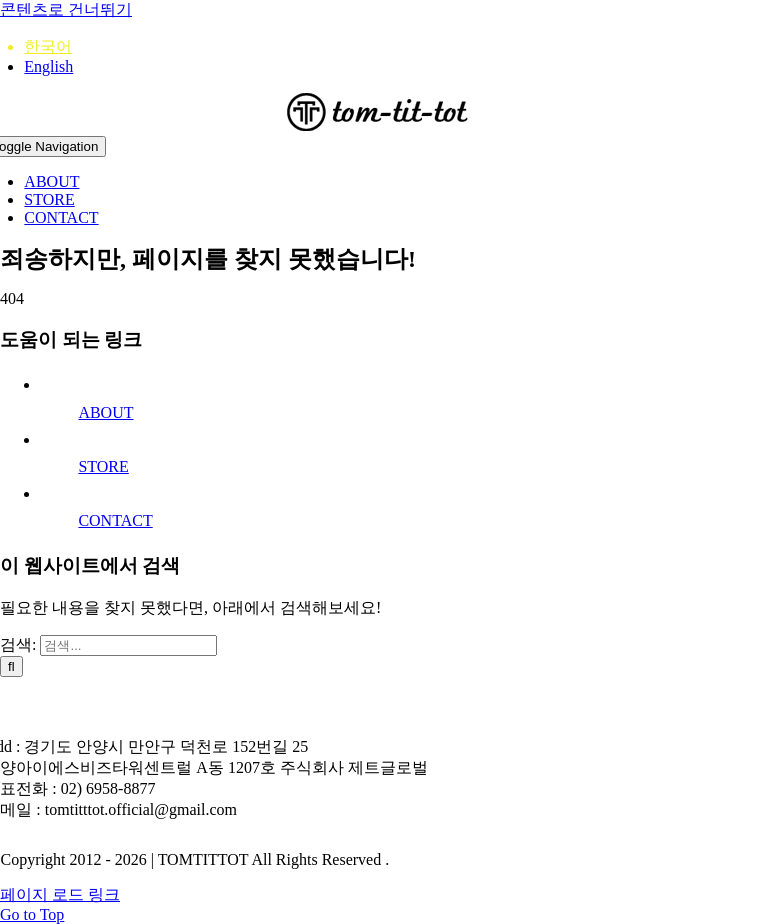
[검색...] (128, 645)
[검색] (11, 666)
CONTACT (115, 520)
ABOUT (105, 412)
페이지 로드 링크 (60, 894)
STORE (103, 466)
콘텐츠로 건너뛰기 (66, 9)
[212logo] (392, 126)
